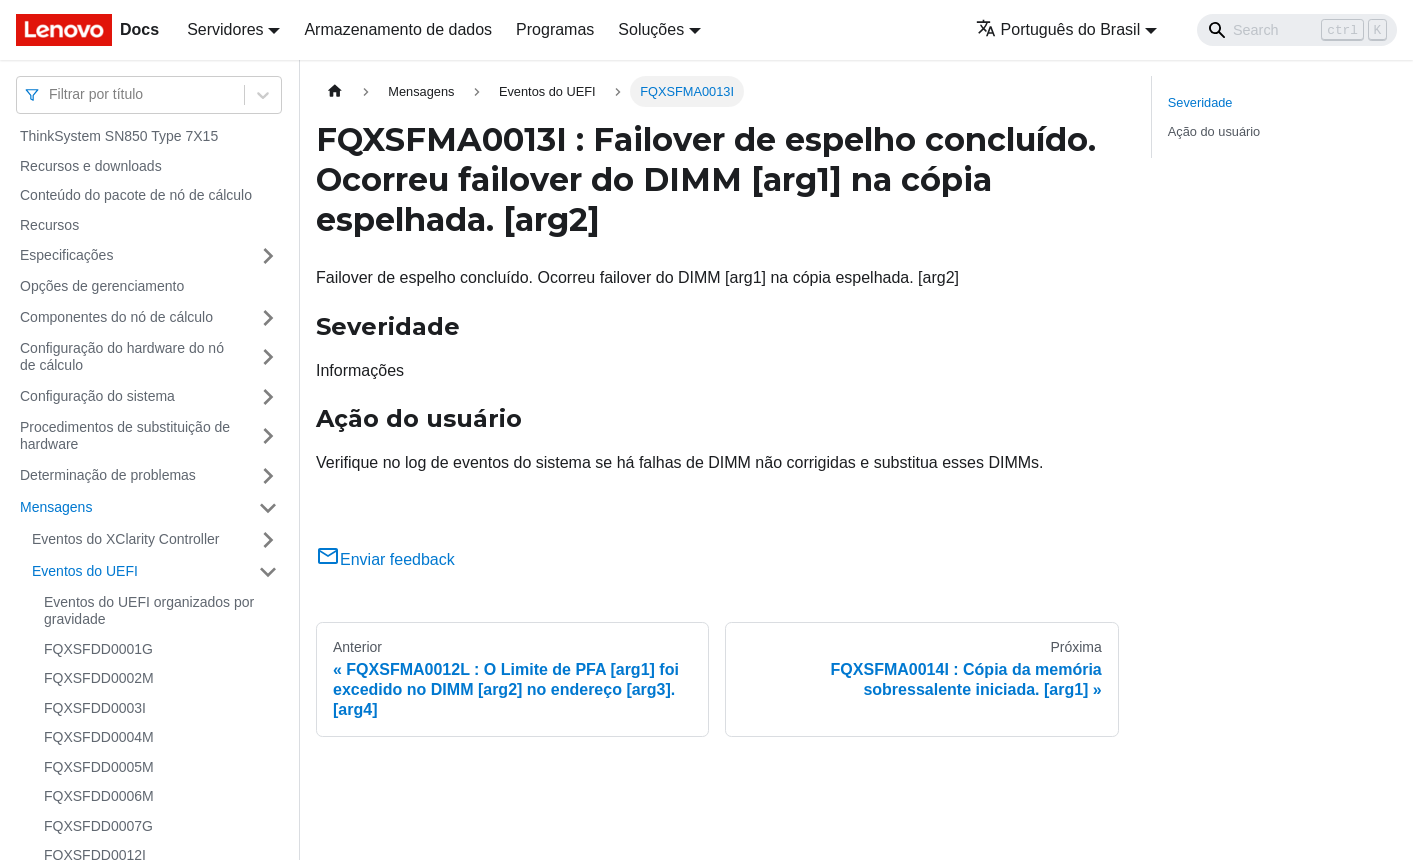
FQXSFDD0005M (99, 767)
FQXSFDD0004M (99, 737)
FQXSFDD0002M (99, 678)
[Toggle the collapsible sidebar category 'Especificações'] (268, 256)
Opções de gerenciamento (102, 286)
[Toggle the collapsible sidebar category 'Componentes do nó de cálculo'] (268, 318)
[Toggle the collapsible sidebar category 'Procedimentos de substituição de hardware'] (268, 436)
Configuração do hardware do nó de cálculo (122, 357)
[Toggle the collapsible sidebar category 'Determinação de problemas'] (268, 476)
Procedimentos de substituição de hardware (125, 436)
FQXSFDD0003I (95, 708)
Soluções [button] (651, 29)
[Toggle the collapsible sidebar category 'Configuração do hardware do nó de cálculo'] (268, 357)
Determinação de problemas (108, 475)
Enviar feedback (385, 559)
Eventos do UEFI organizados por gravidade (149, 611)
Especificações (66, 255)
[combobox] (51, 94)
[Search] (1297, 30)
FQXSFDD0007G (98, 826)
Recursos (49, 225)
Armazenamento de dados (398, 29)
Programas (555, 29)
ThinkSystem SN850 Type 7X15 (119, 136)
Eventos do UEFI (85, 571)
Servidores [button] (225, 29)
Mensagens (56, 507)
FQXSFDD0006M (99, 796)
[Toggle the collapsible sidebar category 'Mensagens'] (268, 508)
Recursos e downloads (91, 166)
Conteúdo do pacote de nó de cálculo (136, 195)
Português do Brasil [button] (1058, 29)
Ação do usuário (1214, 131)
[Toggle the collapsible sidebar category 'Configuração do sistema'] (268, 397)
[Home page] (335, 91)
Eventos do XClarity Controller (126, 539)
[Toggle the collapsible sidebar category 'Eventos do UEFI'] (268, 572)
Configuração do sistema (97, 396)
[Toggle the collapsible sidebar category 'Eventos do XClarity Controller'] (268, 540)
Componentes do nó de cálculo (116, 317)
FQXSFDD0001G (98, 649)
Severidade (1200, 102)
